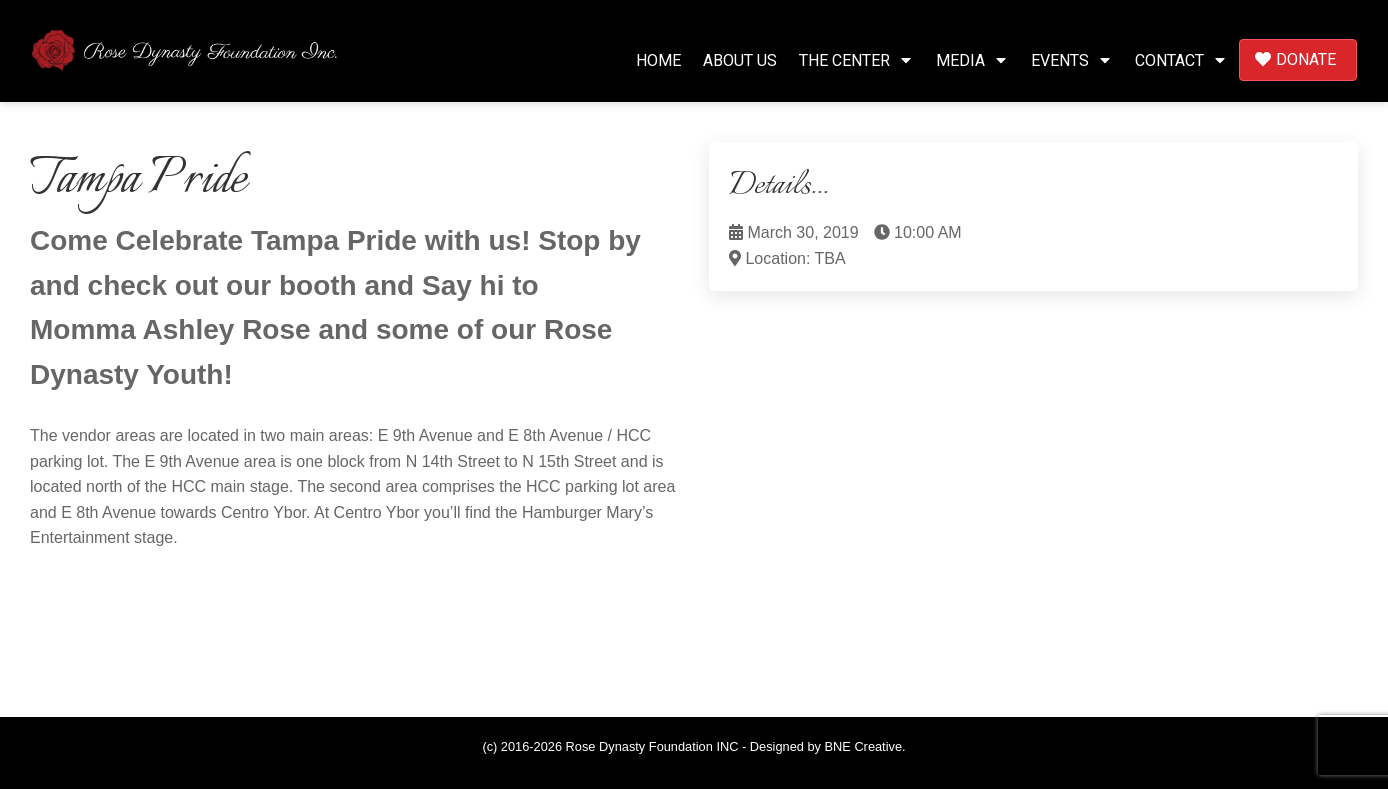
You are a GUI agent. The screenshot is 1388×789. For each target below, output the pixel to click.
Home (658, 60)
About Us (740, 60)
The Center (856, 60)
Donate (1295, 59)
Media (972, 60)
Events (1072, 60)
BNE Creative (864, 746)
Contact (1181, 60)
